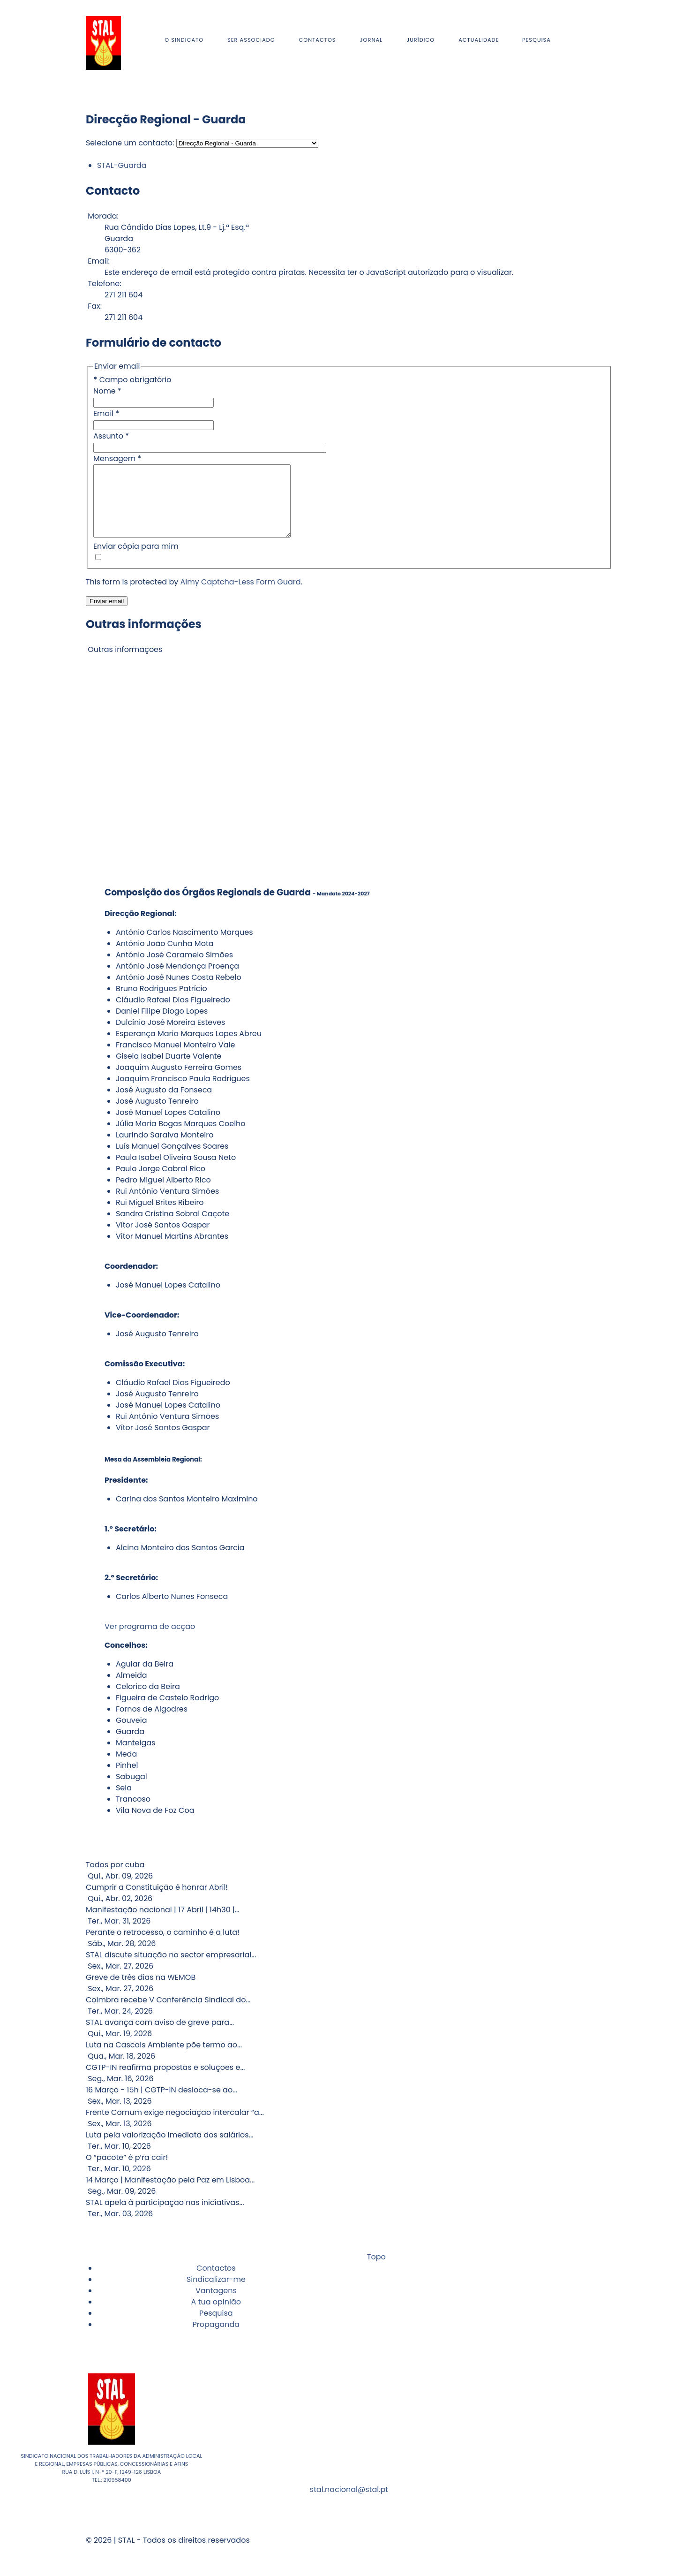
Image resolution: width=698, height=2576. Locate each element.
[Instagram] (597, 42)
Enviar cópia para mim (136, 560)
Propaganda (216, 2338)
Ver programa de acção (150, 1640)
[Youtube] (599, 42)
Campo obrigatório (132, 379)
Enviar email (107, 615)
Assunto (111, 436)
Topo (375, 2270)
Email (106, 413)
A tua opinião (216, 2316)
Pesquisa (216, 2327)
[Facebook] (595, 42)
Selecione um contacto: (130, 142)
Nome (107, 391)
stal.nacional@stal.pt (349, 2503)
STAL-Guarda (122, 165)
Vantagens (216, 2304)
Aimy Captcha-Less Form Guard (240, 596)
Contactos (216, 2282)
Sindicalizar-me (216, 2293)
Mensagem (117, 458)
